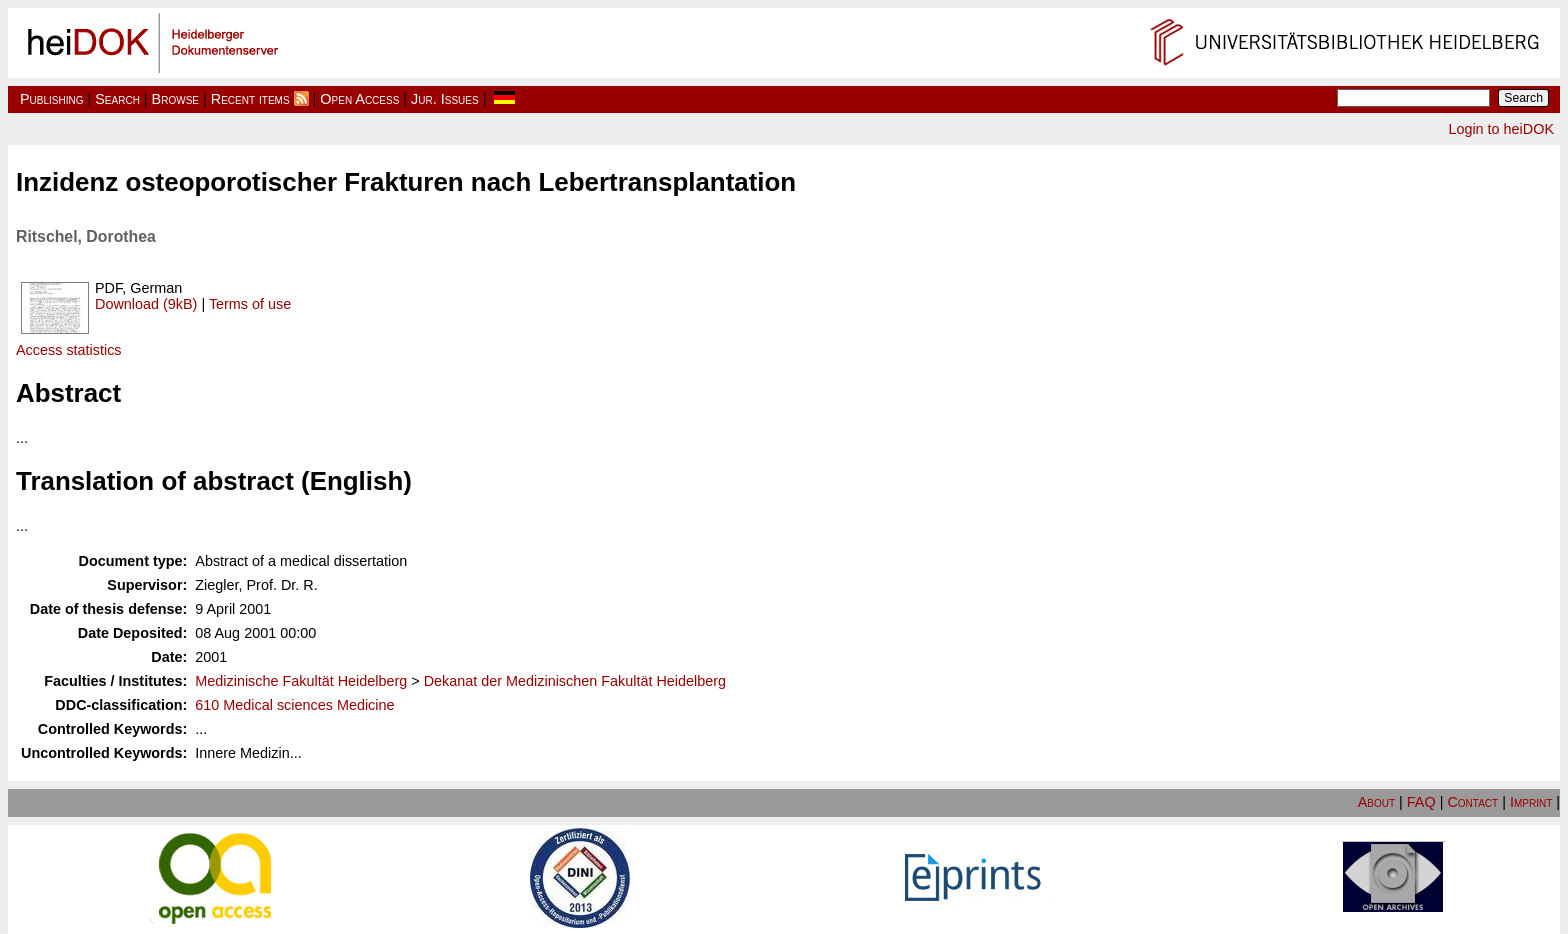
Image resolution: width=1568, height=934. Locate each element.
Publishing (52, 99)
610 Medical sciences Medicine (294, 705)
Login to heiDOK (1501, 129)
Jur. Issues (445, 99)
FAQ (1421, 802)
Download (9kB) (146, 304)
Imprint (1531, 802)
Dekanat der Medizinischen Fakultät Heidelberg (575, 681)
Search (117, 99)
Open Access (359, 99)
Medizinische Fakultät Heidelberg (301, 681)
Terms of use (250, 304)
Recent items (250, 99)
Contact (1472, 802)
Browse (175, 99)
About (1376, 802)
